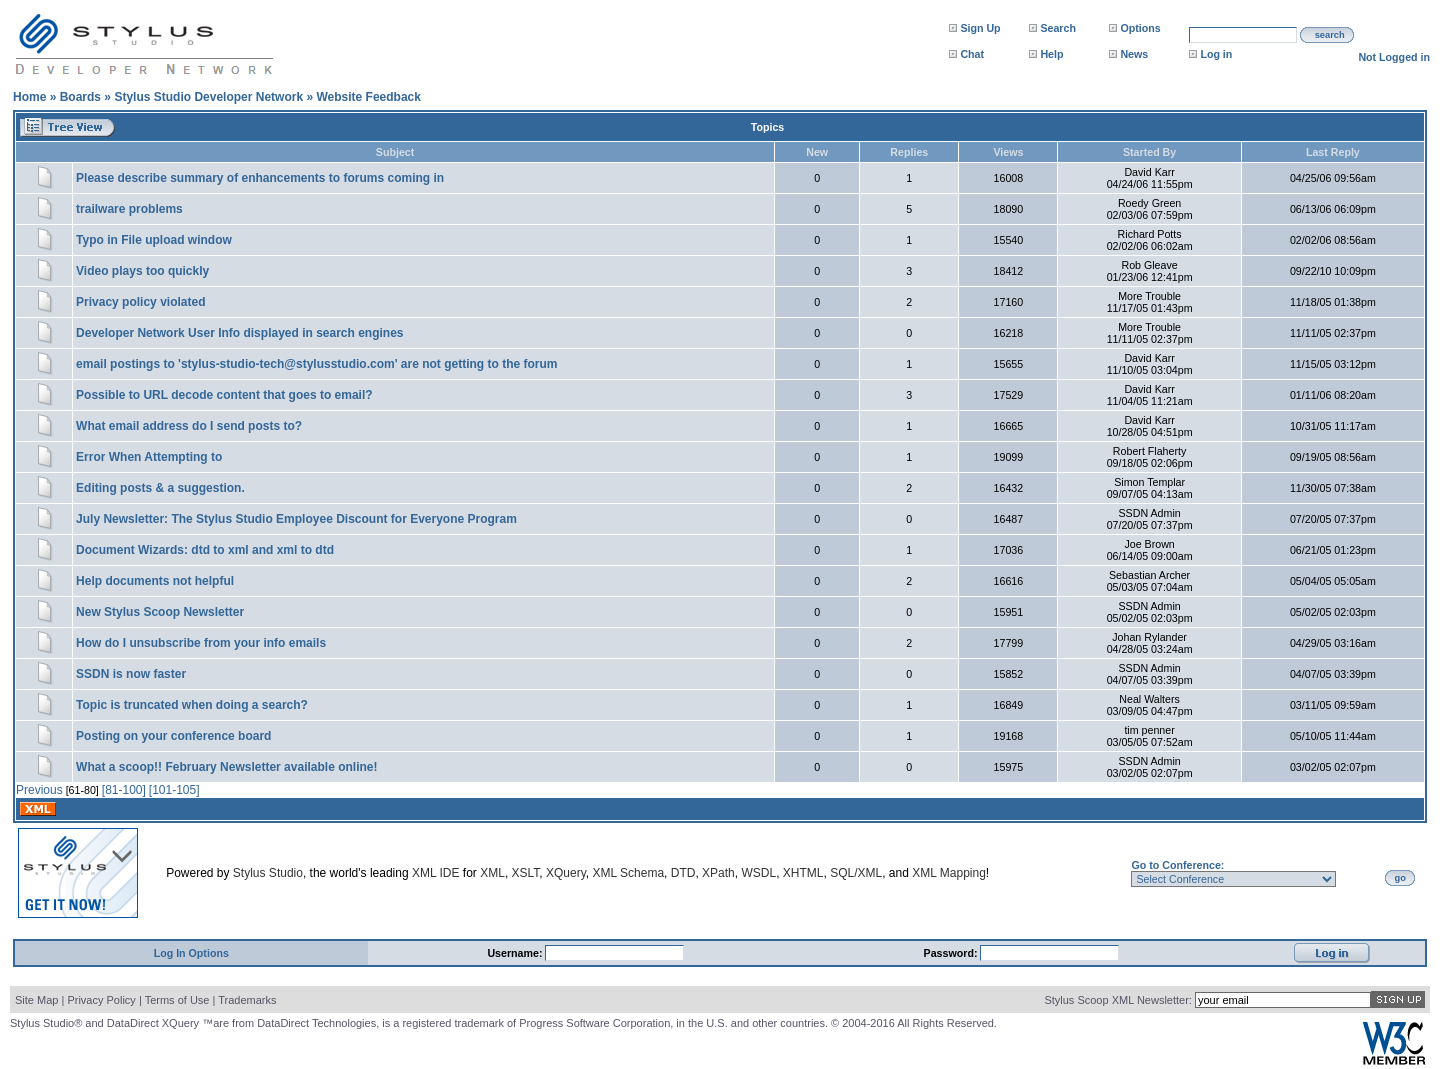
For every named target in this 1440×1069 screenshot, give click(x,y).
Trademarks (247, 1000)
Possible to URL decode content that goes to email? (224, 395)
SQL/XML (856, 873)
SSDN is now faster (131, 674)
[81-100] (124, 790)
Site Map (36, 1000)
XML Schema (628, 873)
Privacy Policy (101, 1000)
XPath (718, 873)
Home (29, 97)
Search (1058, 28)
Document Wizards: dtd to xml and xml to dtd (205, 550)
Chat (972, 54)
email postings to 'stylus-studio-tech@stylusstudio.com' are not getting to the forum (316, 364)
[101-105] (174, 790)
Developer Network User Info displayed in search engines (239, 333)
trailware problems (129, 209)
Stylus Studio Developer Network (208, 97)
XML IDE (436, 873)
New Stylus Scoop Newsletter (160, 612)
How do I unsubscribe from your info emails (201, 643)
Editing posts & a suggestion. (160, 488)
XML (492, 873)
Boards (80, 97)
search (1330, 35)
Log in (1216, 54)
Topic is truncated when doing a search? (192, 705)
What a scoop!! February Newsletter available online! (226, 767)
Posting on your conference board (173, 736)
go (1400, 878)
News (1134, 54)
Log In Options (191, 953)
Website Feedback (368, 97)
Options (1140, 28)
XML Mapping (949, 873)
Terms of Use (177, 1000)
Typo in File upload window (154, 240)
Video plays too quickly (142, 271)
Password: (952, 953)
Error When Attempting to (149, 457)
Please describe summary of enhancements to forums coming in (260, 178)
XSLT (526, 873)
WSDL (758, 873)
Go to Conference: (1177, 865)
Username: (516, 953)
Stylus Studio (268, 873)
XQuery (566, 873)
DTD (683, 873)
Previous (39, 790)
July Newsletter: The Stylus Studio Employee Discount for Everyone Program (296, 519)
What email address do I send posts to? (189, 426)
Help (1051, 54)
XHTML (803, 873)
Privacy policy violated (140, 302)
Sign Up (980, 28)
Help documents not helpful (155, 581)
